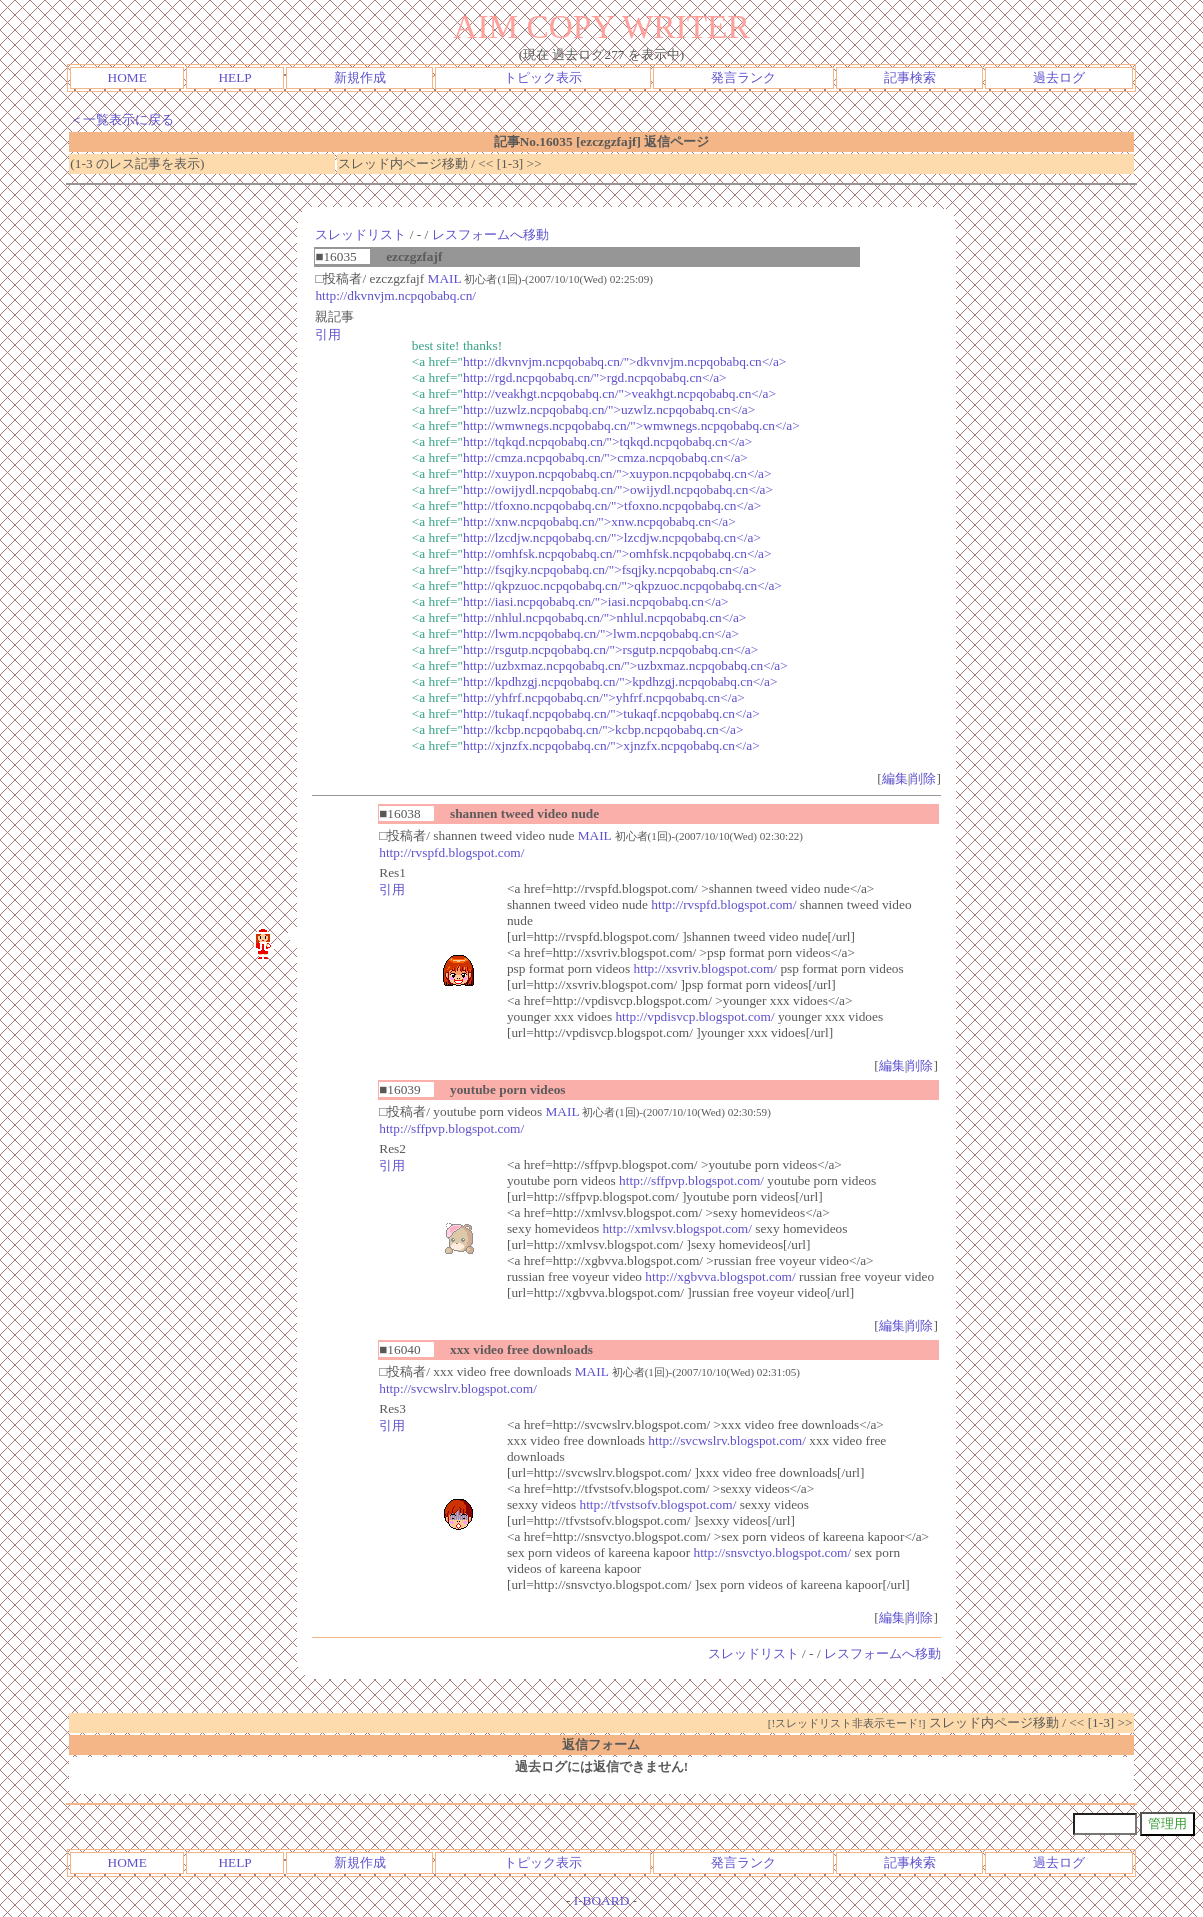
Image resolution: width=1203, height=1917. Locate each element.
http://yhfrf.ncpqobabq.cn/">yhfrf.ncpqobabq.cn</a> (604, 697)
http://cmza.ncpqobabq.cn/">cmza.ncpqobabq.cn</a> (605, 457)
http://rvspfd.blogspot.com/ (451, 852)
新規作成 (360, 77)
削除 (923, 778)
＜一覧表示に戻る (122, 119)
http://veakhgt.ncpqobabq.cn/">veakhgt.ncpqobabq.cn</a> (619, 393)
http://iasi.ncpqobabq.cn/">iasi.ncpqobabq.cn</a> (596, 601)
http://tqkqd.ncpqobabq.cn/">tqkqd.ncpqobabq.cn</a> (607, 441)
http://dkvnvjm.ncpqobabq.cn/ (395, 295)
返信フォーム (601, 1744)
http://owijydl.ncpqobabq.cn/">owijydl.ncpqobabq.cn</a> (618, 489)
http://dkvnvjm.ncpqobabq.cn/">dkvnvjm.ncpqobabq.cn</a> (624, 361)
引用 (328, 334)
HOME (127, 77)
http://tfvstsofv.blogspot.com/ (658, 1504)
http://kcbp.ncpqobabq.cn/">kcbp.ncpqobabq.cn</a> (603, 729)
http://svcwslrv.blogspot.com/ (458, 1388)
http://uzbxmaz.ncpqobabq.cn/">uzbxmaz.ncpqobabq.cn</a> (625, 665)
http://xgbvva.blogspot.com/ (720, 1276)
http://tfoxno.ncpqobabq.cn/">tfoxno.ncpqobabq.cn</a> (612, 505)
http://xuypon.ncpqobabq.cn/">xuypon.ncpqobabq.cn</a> (617, 473)
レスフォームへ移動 (490, 234)
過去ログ (1059, 77)
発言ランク (743, 77)
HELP (234, 77)
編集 (895, 778)
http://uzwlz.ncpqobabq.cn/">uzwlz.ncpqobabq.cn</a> (609, 409)
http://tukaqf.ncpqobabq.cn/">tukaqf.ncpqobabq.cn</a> (611, 713)
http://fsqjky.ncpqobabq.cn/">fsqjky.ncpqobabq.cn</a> (610, 569)
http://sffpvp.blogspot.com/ (451, 1128)
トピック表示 (543, 77)
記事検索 (910, 77)
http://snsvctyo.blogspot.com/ (772, 1552)
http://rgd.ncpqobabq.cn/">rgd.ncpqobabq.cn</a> (595, 377)
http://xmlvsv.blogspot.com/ (676, 1228)
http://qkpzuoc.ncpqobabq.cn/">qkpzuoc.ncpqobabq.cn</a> (622, 585)
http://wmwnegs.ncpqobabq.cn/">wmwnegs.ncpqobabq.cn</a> (631, 425)
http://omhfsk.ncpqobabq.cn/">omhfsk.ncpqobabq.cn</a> (617, 553)
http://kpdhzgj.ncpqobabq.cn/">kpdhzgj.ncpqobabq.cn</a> (620, 681)
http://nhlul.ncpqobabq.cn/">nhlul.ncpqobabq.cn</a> (604, 617)
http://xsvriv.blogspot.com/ (706, 968)
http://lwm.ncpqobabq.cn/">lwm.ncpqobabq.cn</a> (601, 633)
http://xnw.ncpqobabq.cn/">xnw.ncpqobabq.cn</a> (599, 521)
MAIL (445, 278)
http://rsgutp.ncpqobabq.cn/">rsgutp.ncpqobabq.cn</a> (610, 649)
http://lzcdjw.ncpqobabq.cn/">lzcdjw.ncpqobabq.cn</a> (612, 537)
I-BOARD (602, 1900)
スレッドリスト (360, 234)
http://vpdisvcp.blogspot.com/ (694, 1016)
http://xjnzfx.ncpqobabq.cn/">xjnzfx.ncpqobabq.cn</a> (611, 745)
